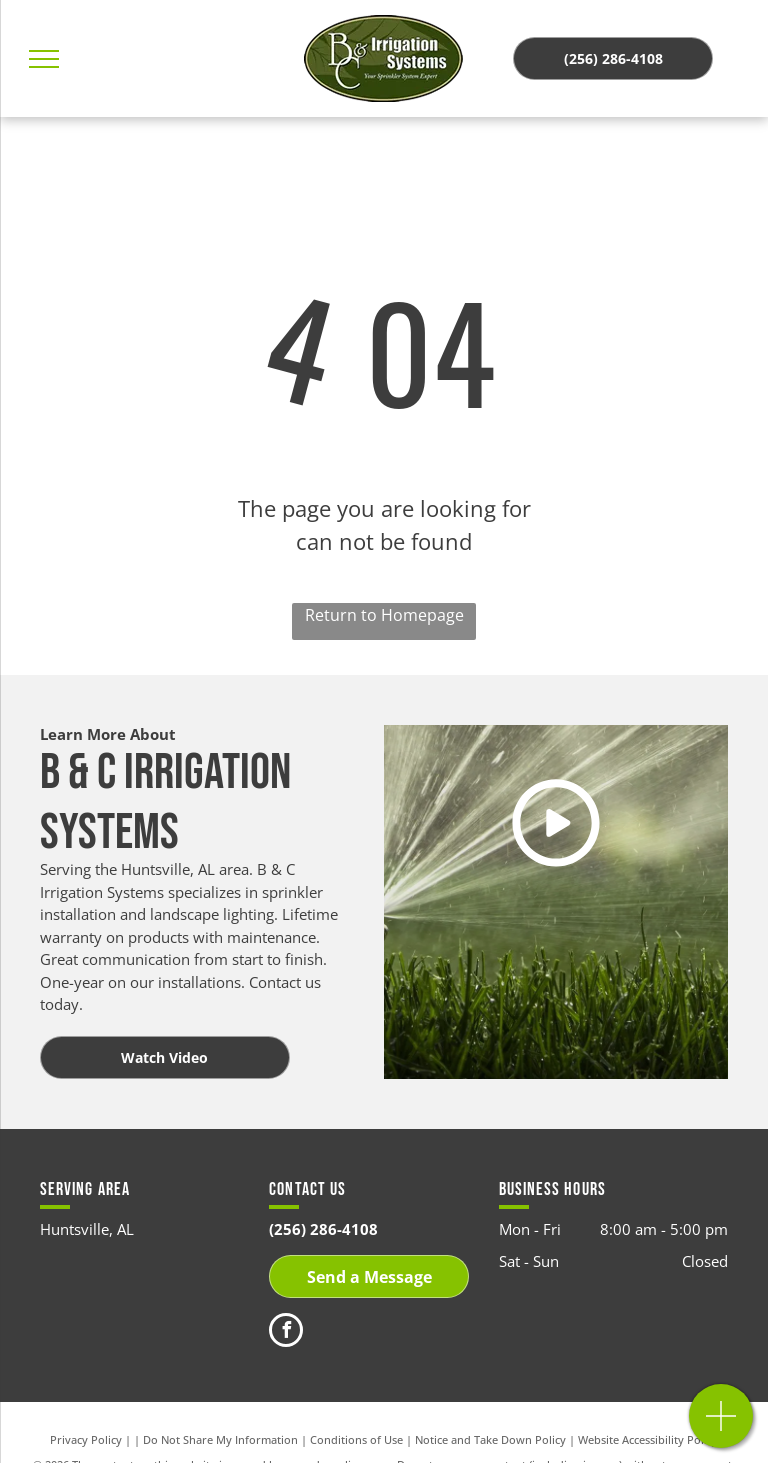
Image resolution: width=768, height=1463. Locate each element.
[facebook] (286, 1332)
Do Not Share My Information (220, 1439)
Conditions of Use (356, 1439)
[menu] (44, 59)
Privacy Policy (86, 1439)
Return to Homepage (384, 615)
